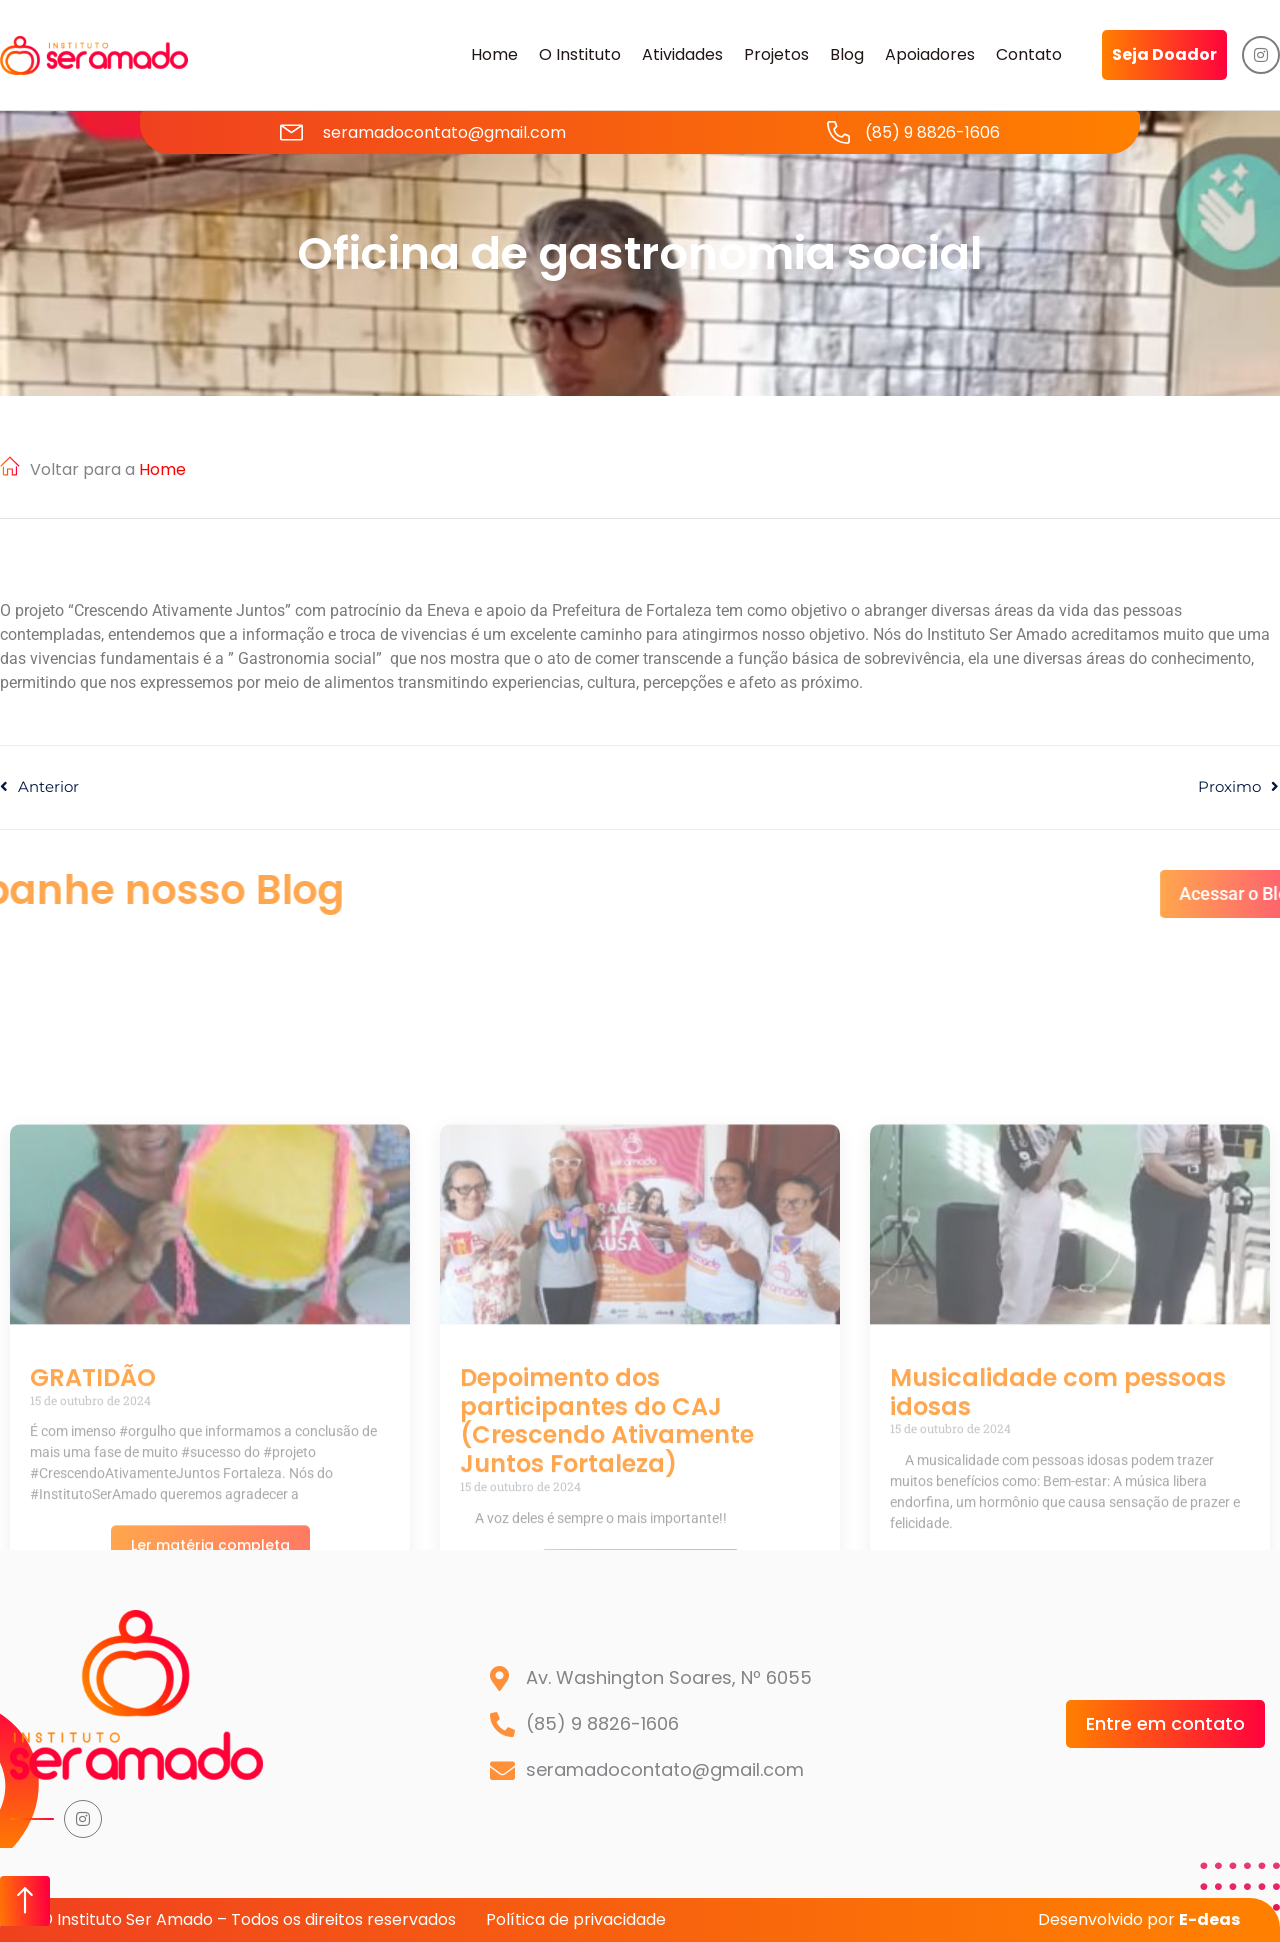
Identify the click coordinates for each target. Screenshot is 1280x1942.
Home (494, 54)
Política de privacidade (576, 1919)
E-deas (1209, 1919)
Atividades (682, 54)
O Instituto (580, 54)
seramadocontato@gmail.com (444, 132)
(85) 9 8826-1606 (932, 132)
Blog (847, 54)
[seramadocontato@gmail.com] (291, 132)
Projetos (776, 54)
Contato (1029, 54)
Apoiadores (930, 54)
